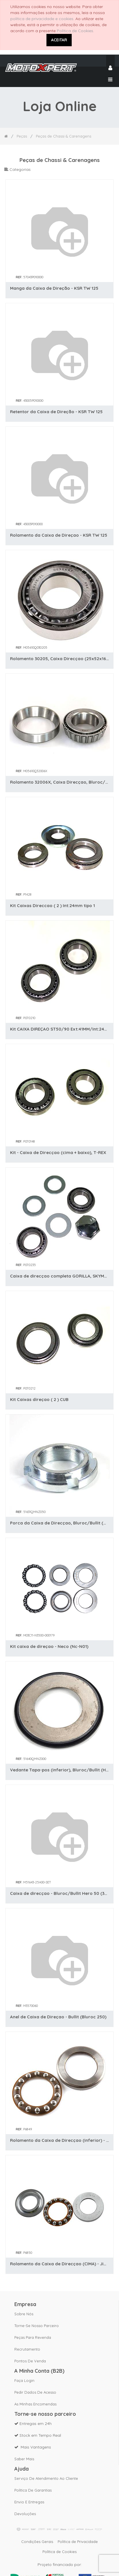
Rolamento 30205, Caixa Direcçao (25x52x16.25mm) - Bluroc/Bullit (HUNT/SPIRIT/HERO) (59, 658)
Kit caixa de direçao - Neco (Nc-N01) (49, 1646)
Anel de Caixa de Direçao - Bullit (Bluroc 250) (58, 2017)
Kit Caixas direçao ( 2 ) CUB (39, 1399)
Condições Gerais (37, 2541)
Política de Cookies (75, 30)
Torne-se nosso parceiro (36, 2325)
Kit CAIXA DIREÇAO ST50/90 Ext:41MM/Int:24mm (59, 1029)
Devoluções (25, 2513)
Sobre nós (23, 2314)
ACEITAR (59, 39)
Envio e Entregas (29, 2502)
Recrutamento (27, 2349)
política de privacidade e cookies (41, 18)
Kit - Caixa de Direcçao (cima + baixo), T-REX (58, 1152)
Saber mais (24, 2459)
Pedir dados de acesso (35, 2392)
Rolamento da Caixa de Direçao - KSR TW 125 (58, 535)
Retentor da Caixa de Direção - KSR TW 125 (56, 411)
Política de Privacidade (78, 2541)
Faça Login (24, 2380)
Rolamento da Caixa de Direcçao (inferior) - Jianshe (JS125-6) (59, 2140)
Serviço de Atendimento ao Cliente (46, 2478)
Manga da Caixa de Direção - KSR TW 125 (54, 288)
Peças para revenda (32, 2337)
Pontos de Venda (30, 2361)
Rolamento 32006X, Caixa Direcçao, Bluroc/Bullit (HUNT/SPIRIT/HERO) (59, 782)
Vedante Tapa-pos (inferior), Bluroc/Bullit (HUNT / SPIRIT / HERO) (59, 1770)
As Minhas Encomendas (35, 2404)
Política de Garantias (33, 2490)
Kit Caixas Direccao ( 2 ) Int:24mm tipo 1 (52, 905)
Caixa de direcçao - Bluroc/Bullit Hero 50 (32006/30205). (59, 1893)
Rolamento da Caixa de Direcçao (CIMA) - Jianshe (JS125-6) (59, 2263)
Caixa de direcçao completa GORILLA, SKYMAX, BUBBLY (59, 1276)
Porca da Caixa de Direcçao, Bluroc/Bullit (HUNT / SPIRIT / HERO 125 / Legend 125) (59, 1523)
